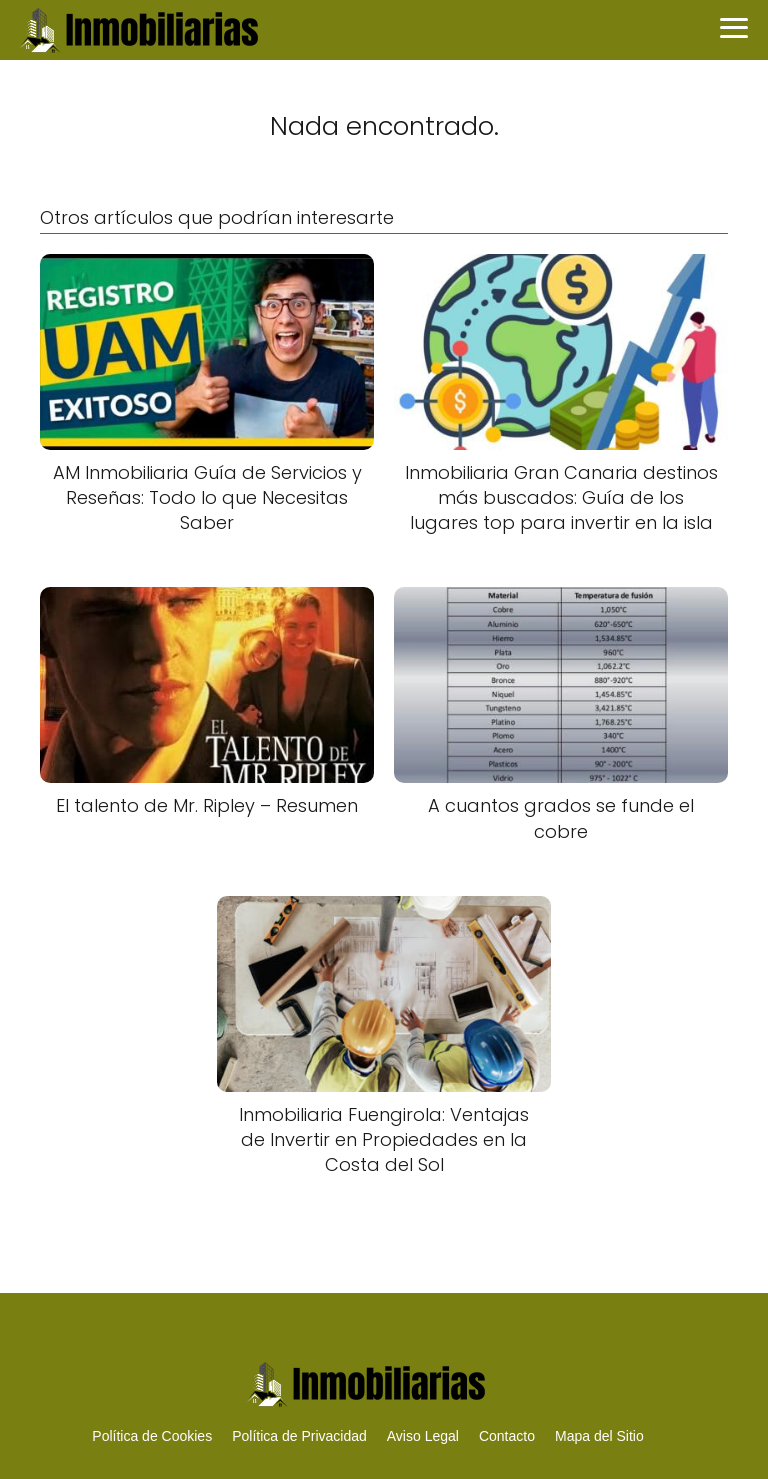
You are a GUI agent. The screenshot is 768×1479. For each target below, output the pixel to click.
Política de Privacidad (299, 1436)
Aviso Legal (423, 1436)
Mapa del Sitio (599, 1436)
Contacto (507, 1436)
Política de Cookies (152, 1436)
